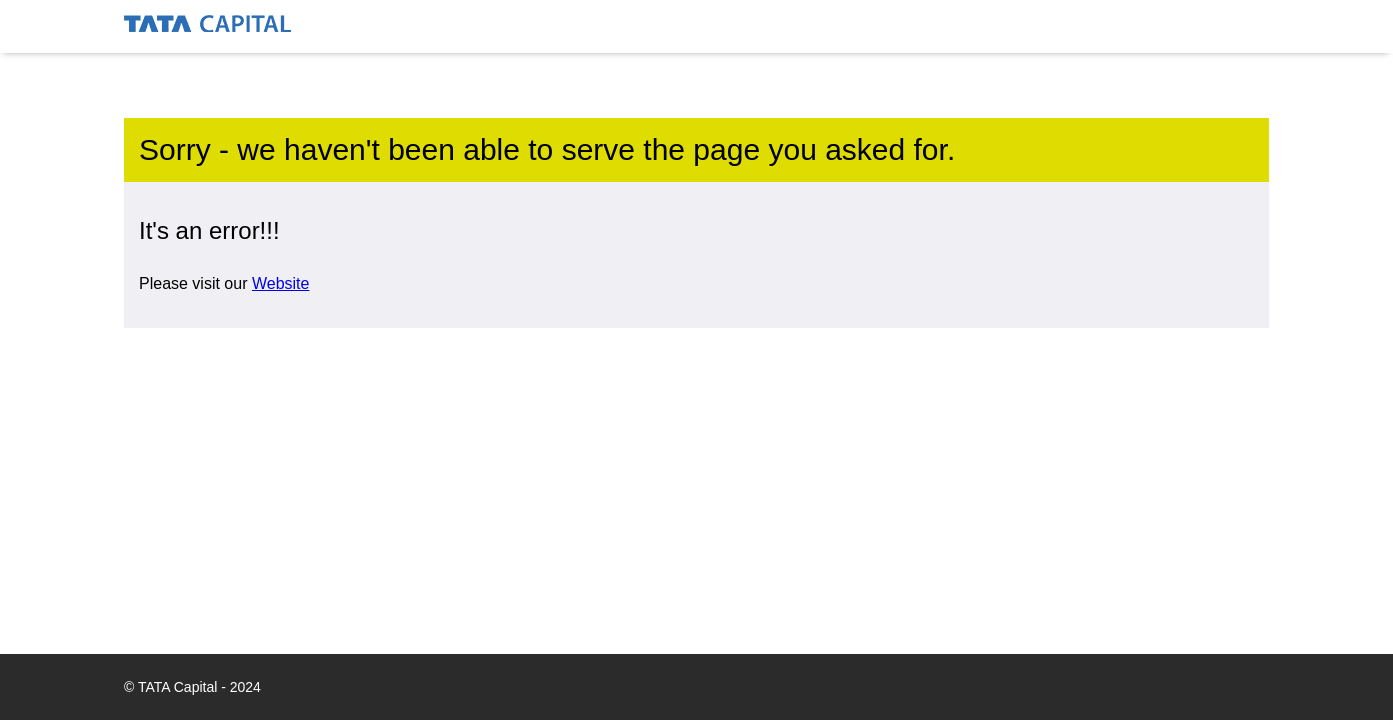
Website (281, 283)
